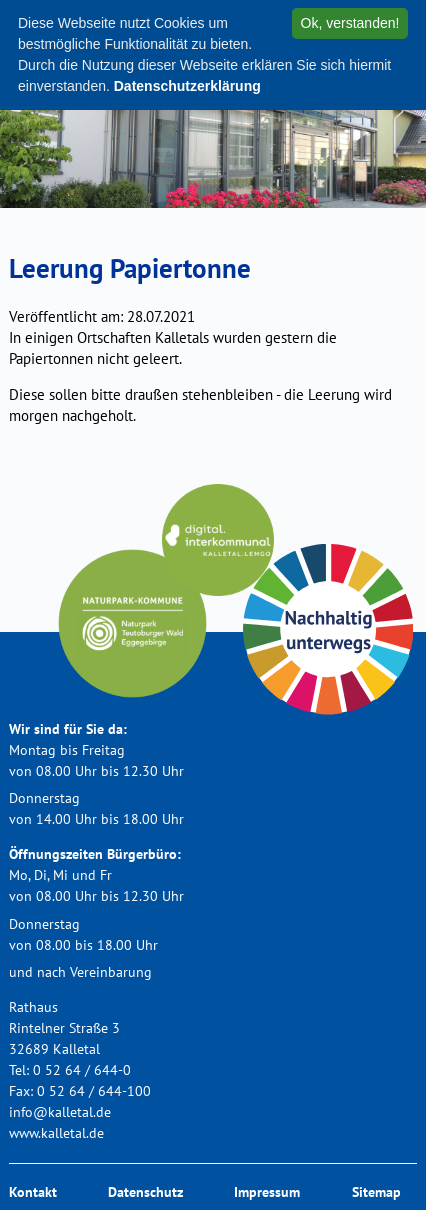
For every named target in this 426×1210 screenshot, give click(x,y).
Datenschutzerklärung (187, 86)
